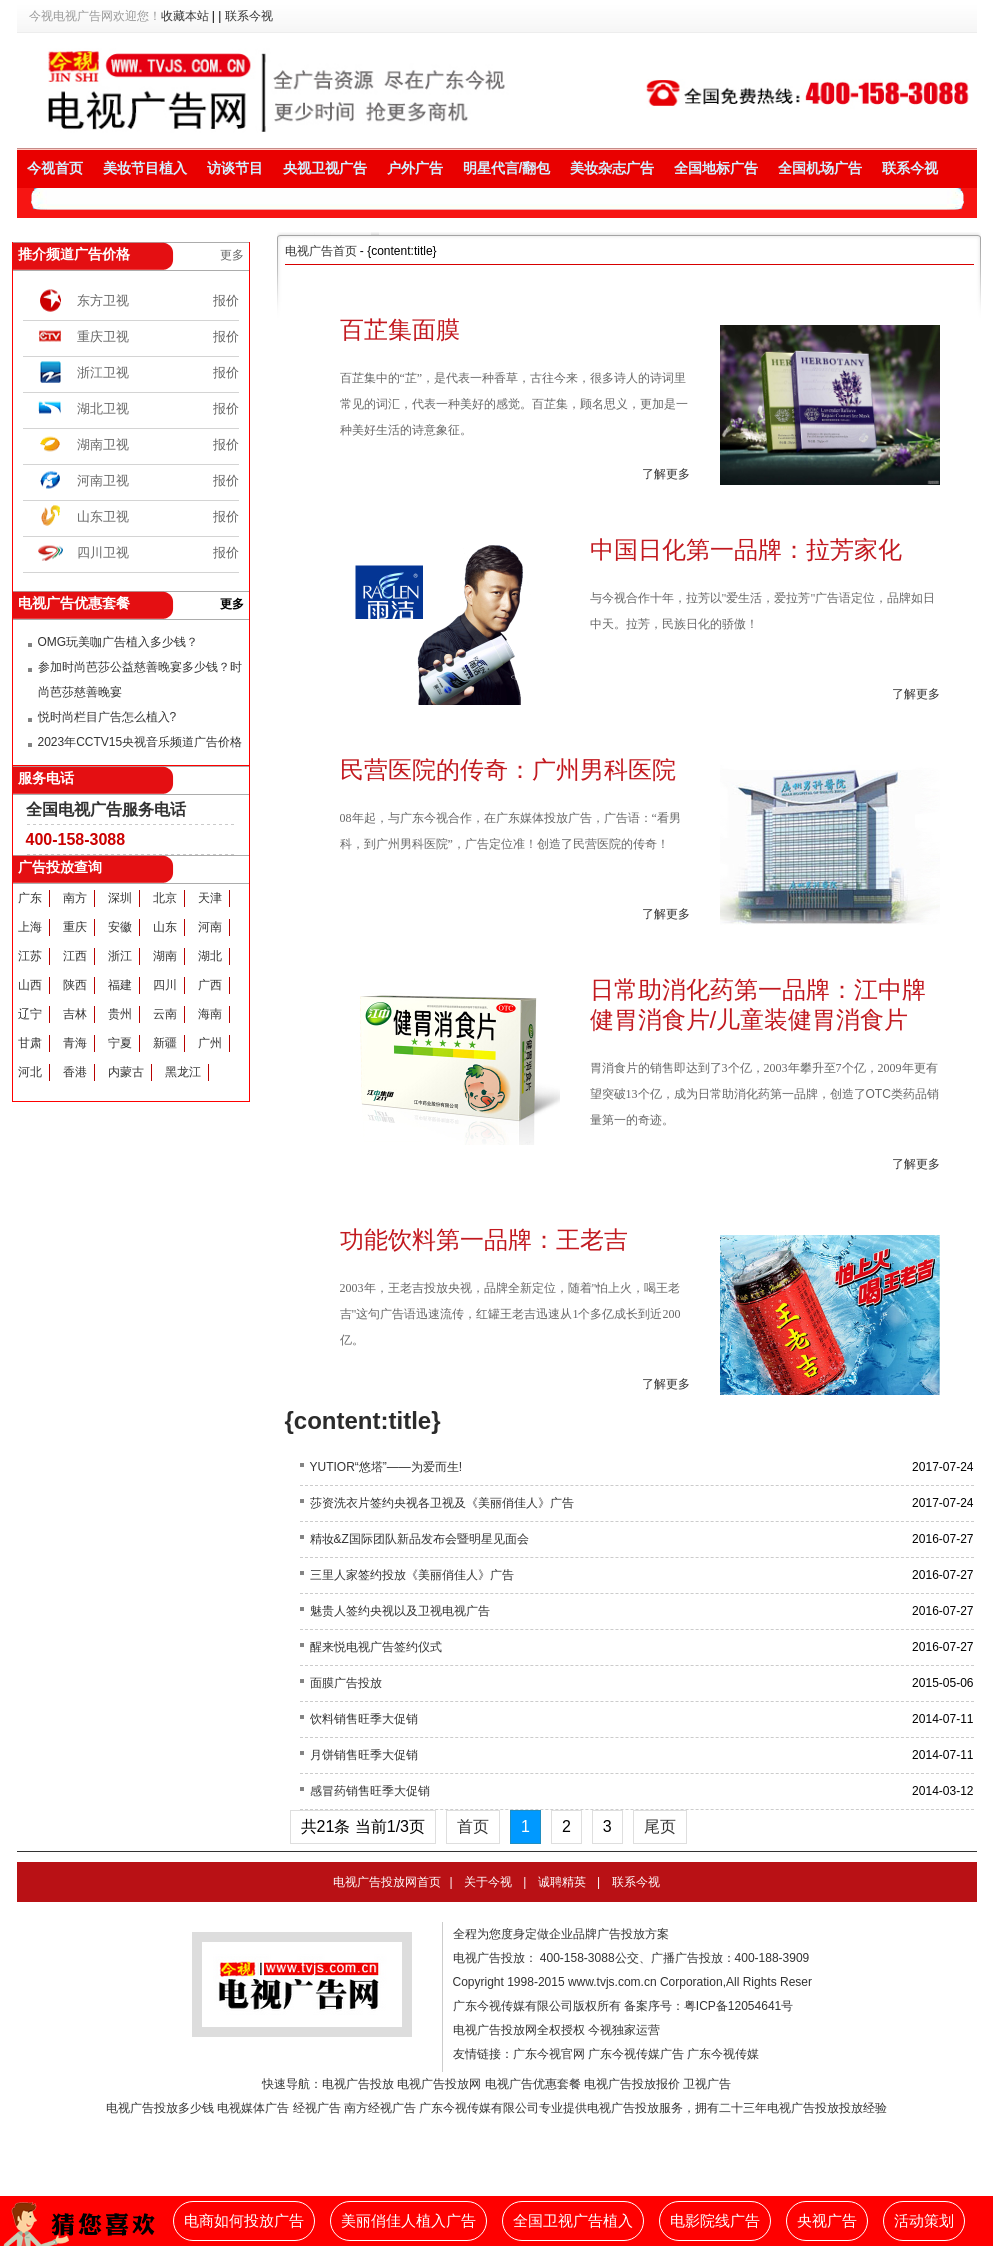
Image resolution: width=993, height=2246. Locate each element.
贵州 (120, 1014)
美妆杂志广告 (612, 168)
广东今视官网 (549, 2054)
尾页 (660, 1826)
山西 (30, 985)
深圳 (120, 898)
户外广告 (415, 168)
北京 (165, 898)
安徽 (120, 927)
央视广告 (827, 2221)
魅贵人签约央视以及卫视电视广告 (400, 1611)
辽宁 (30, 1014)
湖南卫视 (103, 444)
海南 (210, 1014)
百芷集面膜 (400, 329)
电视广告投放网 (439, 2084)
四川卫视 (103, 552)
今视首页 (55, 168)
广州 (210, 1043)
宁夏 (120, 1043)
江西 (75, 956)
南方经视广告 (380, 2108)
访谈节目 (235, 168)
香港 (75, 1072)
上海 (30, 927)
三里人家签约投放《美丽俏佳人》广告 (412, 1575)
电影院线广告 (715, 2221)
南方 (75, 898)
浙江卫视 (103, 372)
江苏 (30, 956)
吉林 (75, 1014)
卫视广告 (707, 2084)
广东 (30, 898)
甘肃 (30, 1043)
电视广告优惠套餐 (533, 2084)
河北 (30, 1072)
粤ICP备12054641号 (738, 2006)
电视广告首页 (321, 251)
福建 (120, 985)
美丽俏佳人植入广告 (408, 2221)
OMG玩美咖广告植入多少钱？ (118, 642)
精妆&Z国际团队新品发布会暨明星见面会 (419, 1539)
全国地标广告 (716, 168)
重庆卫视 (103, 336)
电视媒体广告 (253, 2108)
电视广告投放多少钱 (160, 2108)
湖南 (165, 956)
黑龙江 (183, 1072)
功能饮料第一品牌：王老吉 (484, 1239)
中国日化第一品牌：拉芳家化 (746, 549)
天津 (210, 898)
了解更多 (666, 474)
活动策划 (924, 2221)
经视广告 (317, 2108)
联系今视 (249, 16)
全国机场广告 (820, 168)
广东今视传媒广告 (636, 2054)
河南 (210, 927)
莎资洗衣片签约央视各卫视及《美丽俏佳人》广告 (442, 1503)
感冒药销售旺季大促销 (370, 1791)
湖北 (210, 956)
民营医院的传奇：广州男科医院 (508, 769)
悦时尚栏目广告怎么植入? (107, 717)
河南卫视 (103, 480)
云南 (165, 1014)
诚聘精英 (562, 1882)
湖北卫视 (103, 408)
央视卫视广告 (325, 168)
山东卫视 (103, 516)
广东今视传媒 (723, 2054)
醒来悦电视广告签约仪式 (376, 1647)
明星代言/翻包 (507, 168)
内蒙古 (126, 1072)
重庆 (75, 927)
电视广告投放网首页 (387, 1882)
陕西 (75, 985)
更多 (232, 255)
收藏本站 (185, 16)
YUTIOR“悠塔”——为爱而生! (386, 1467)
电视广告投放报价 (632, 2084)
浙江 (120, 956)
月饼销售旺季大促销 (364, 1755)
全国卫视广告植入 (573, 2221)
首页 (473, 1826)
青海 (75, 1043)
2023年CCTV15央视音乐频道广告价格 (140, 742)
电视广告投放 (358, 2084)
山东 (165, 927)
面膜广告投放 (346, 1683)
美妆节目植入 (145, 168)
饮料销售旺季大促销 (364, 1719)
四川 (165, 985)
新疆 (165, 1043)
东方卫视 (103, 300)
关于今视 (488, 1882)
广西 (210, 985)
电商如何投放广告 (244, 2221)
